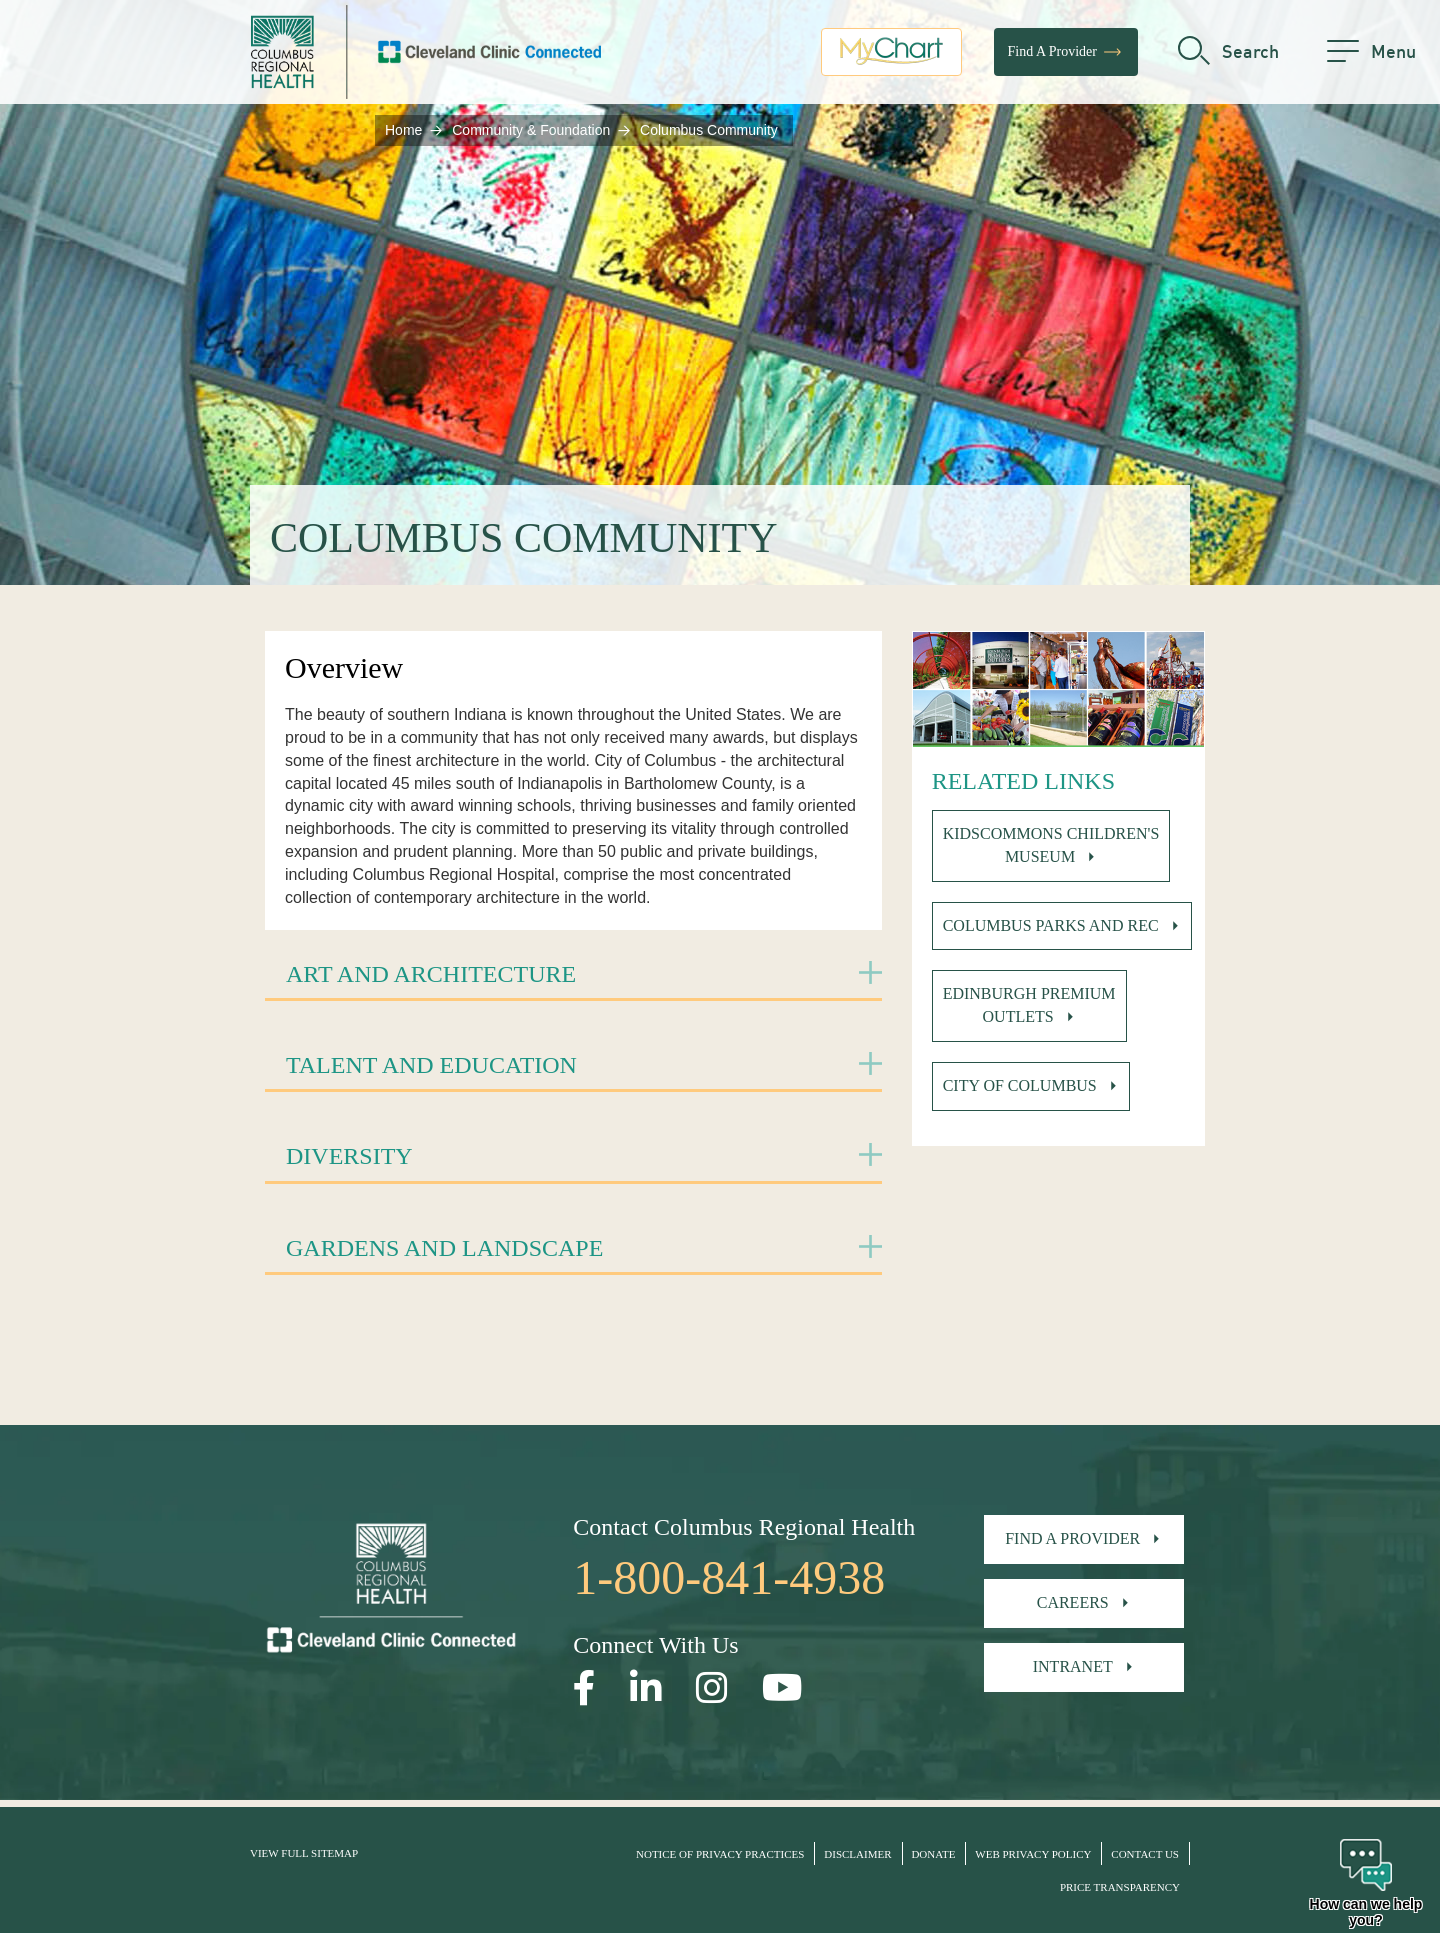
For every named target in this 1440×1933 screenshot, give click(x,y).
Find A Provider (1066, 55)
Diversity (349, 1156)
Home (403, 130)
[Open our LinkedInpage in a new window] (646, 1688)
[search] (1228, 55)
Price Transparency (1120, 1887)
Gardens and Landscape (444, 1248)
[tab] (573, 975)
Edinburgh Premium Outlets (1029, 1005)
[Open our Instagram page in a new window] (712, 1688)
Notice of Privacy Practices (720, 1854)
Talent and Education (431, 1065)
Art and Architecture (431, 974)
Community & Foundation (531, 130)
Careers (1073, 1602)
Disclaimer (857, 1854)
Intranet (1073, 1666)
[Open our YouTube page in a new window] (782, 1688)
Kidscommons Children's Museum (1051, 845)
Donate (933, 1854)
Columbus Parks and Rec (1051, 925)
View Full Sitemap (304, 1853)
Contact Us (1145, 1854)
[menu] (1371, 55)
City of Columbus (1020, 1085)
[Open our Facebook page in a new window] (584, 1688)
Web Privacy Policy (1033, 1854)
